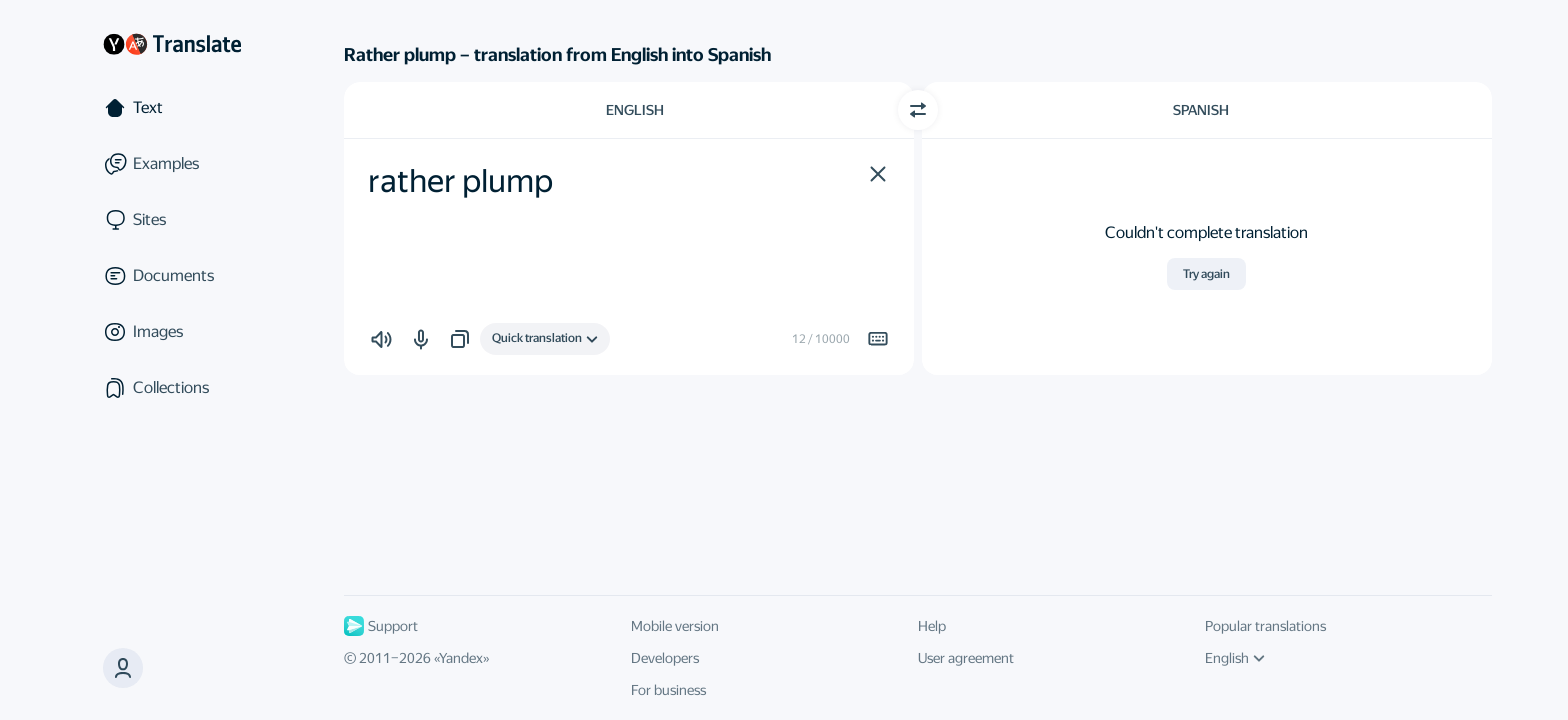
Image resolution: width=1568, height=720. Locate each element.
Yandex (461, 658)
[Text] (172, 108)
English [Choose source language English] (635, 110)
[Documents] (172, 276)
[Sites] (172, 220)
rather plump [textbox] (460, 181)
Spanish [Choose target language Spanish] (1201, 110)
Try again (1206, 274)
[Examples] (172, 164)
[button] (878, 174)
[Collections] (172, 388)
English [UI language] (1235, 658)
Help (932, 626)
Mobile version (675, 626)
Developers (665, 658)
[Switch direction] (918, 110)
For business (668, 690)
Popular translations (1265, 626)
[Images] (172, 332)
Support (381, 626)
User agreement (966, 658)
